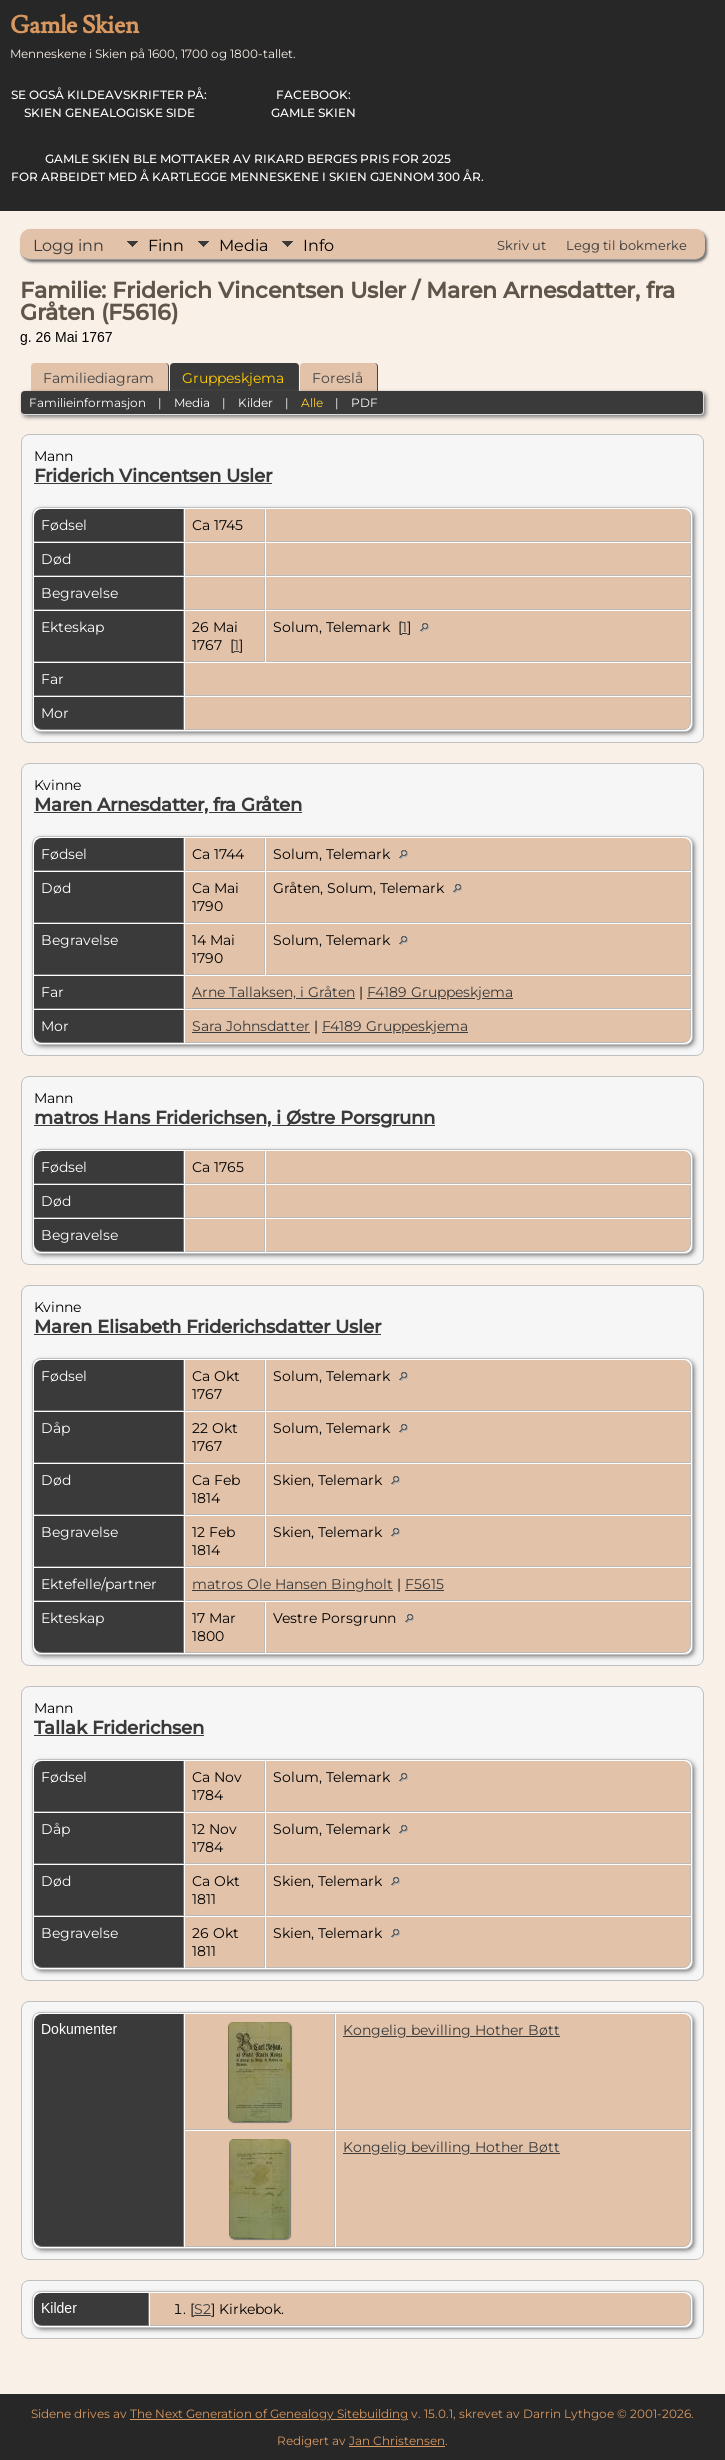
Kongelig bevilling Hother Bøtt (451, 2030)
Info (318, 245)
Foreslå (337, 378)
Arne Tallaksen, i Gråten (273, 992)
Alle (312, 402)
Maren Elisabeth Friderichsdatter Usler (207, 1327)
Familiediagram (98, 378)
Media (243, 245)
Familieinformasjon (87, 402)
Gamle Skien (313, 103)
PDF (364, 402)
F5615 (424, 1584)
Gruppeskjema (233, 378)
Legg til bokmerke (626, 245)
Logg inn (68, 245)
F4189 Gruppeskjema (440, 992)
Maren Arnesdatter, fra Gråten (168, 805)
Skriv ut (521, 245)
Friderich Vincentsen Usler (153, 476)
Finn (166, 245)
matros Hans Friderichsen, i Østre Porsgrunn (234, 1118)
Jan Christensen (397, 2440)
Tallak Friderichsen (119, 1728)
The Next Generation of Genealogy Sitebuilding (269, 2413)
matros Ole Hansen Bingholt (292, 1584)
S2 (202, 2309)
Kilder (255, 402)
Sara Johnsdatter (251, 1026)
